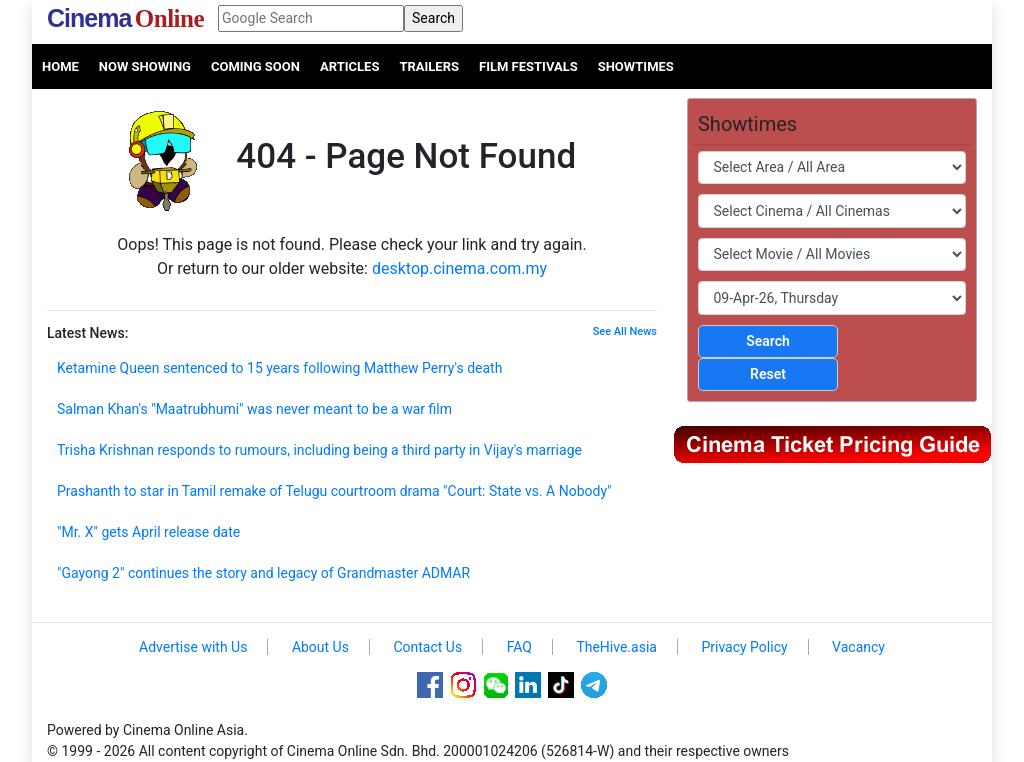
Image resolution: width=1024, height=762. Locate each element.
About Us (320, 647)
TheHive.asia (616, 647)
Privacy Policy (744, 647)
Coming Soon (255, 66)
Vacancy (858, 647)
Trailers (429, 66)
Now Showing (145, 66)
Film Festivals (528, 66)
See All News (625, 331)
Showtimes (636, 66)
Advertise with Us (193, 647)
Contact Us (427, 647)
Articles (349, 66)
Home (60, 66)
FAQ (519, 647)
